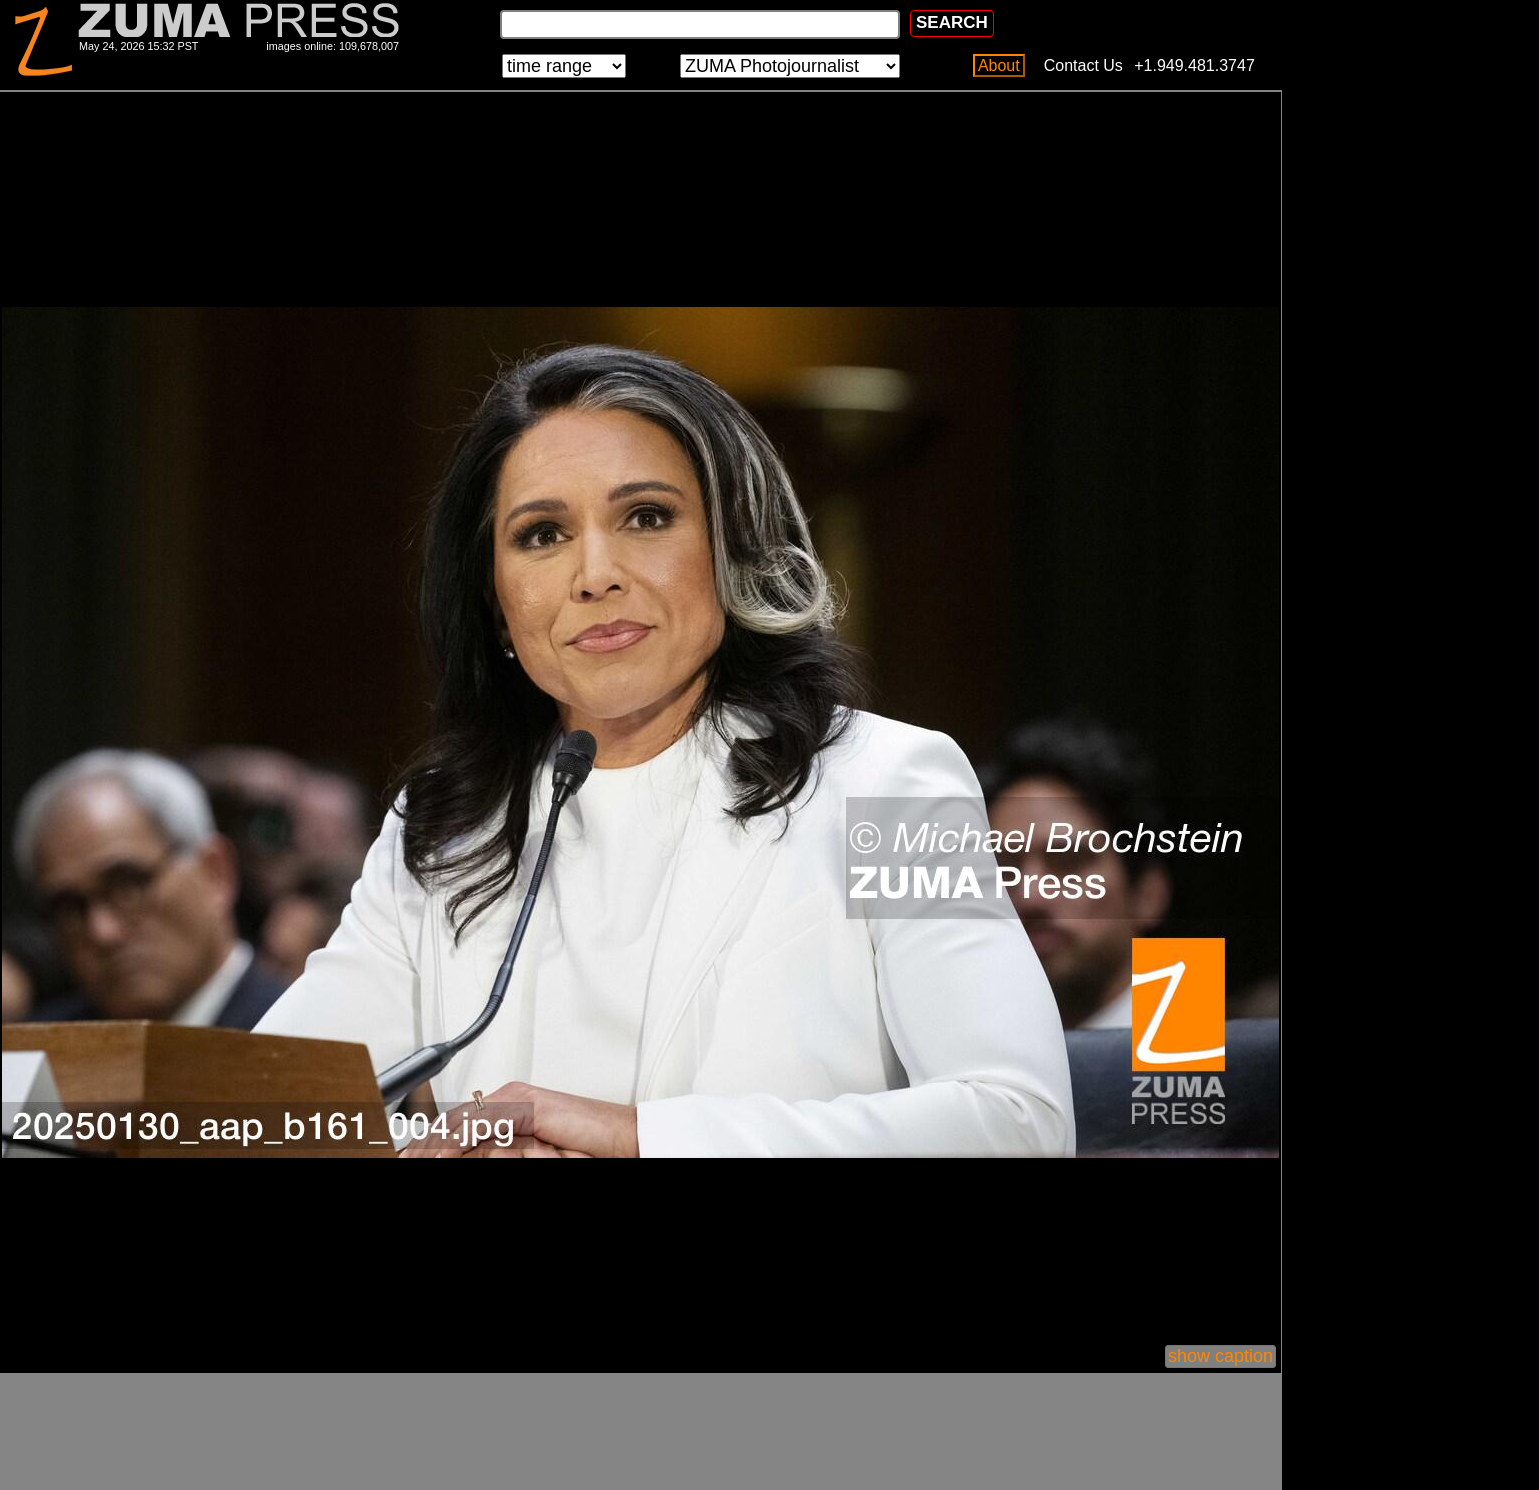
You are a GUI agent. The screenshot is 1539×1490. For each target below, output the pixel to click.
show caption (1220, 1356)
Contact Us (1083, 65)
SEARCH (952, 22)
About (999, 65)
